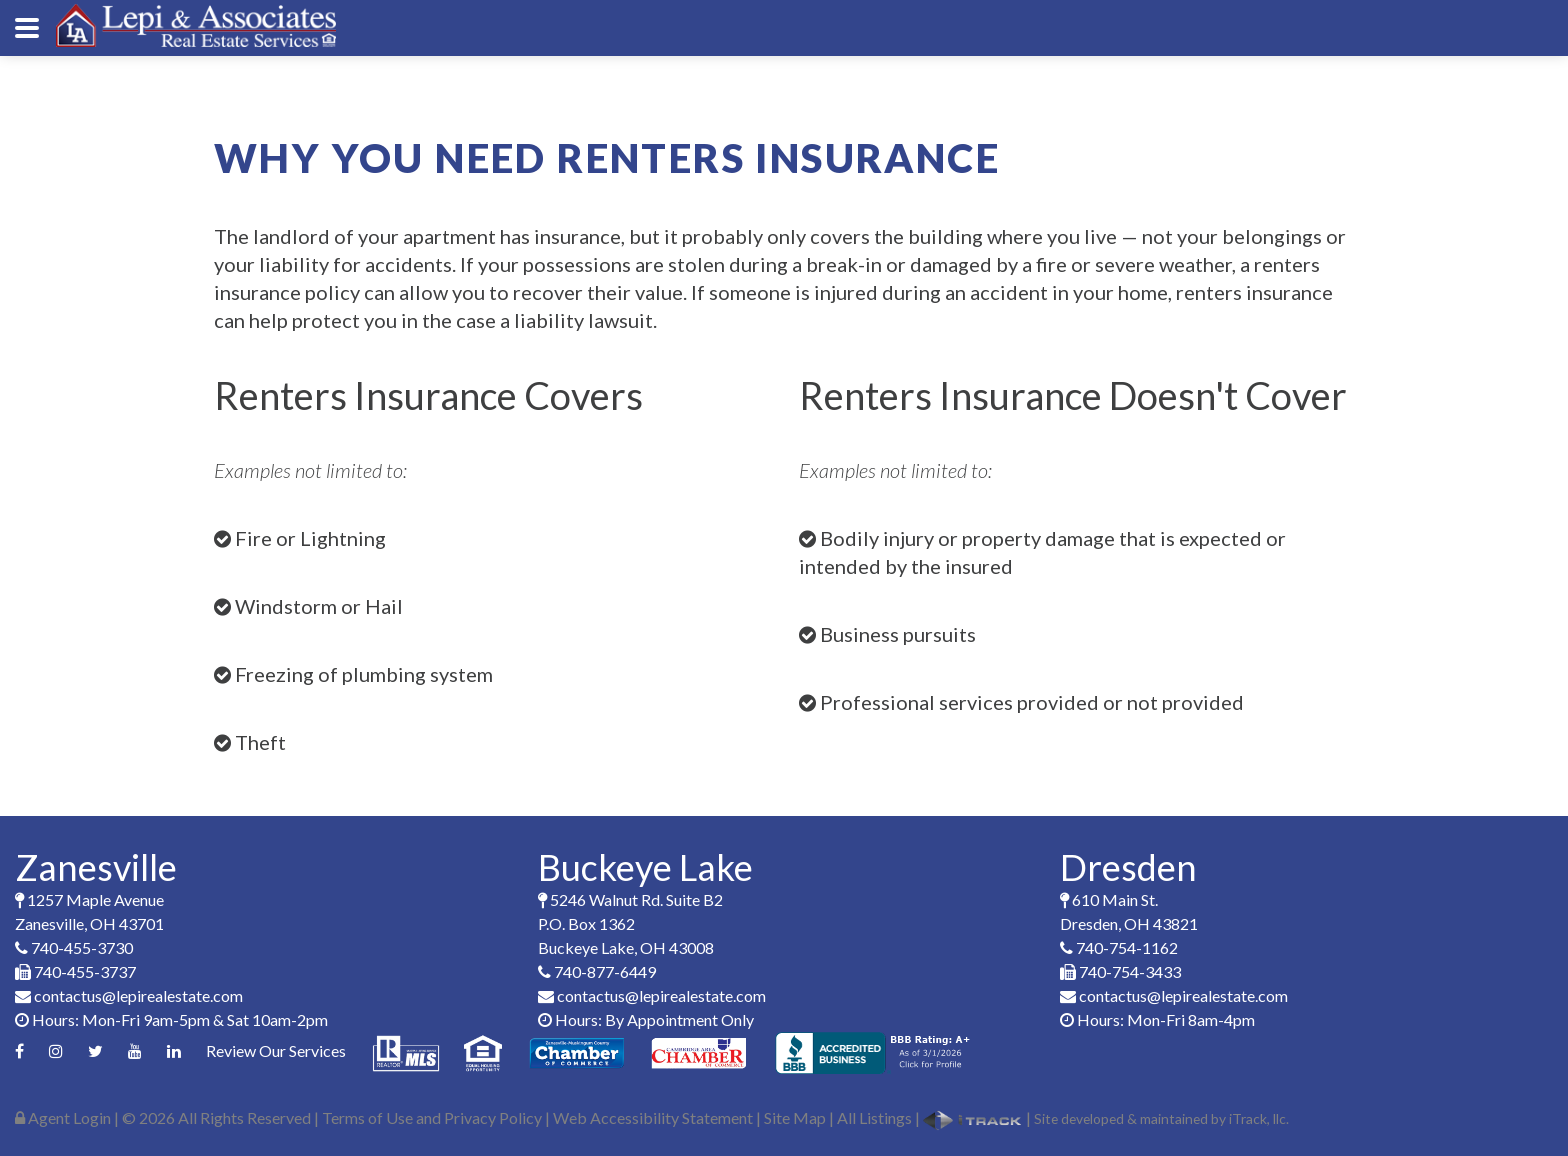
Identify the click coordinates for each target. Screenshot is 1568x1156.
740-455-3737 (75, 971)
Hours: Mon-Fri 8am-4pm (1157, 1019)
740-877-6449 (597, 971)
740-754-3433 (1120, 971)
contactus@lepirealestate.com (129, 995)
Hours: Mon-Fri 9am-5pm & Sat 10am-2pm (171, 1019)
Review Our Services (276, 1050)
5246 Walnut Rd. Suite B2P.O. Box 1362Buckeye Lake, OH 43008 (630, 923)
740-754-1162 (1119, 947)
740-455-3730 (74, 947)
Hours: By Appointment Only (646, 1019)
